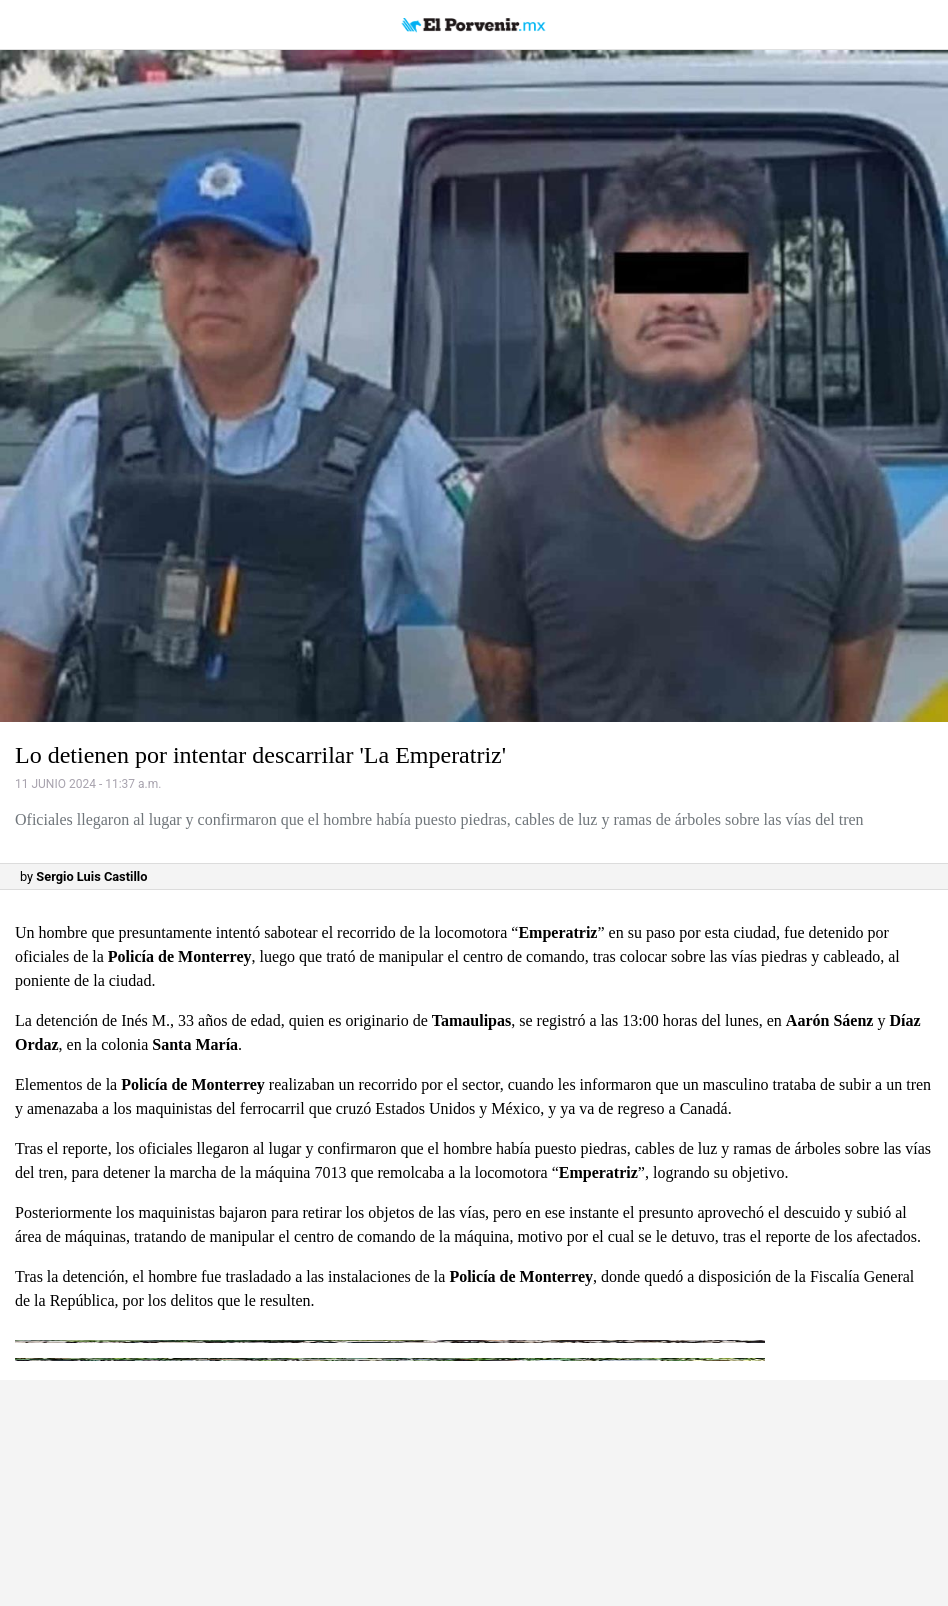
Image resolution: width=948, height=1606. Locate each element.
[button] (474, 386)
